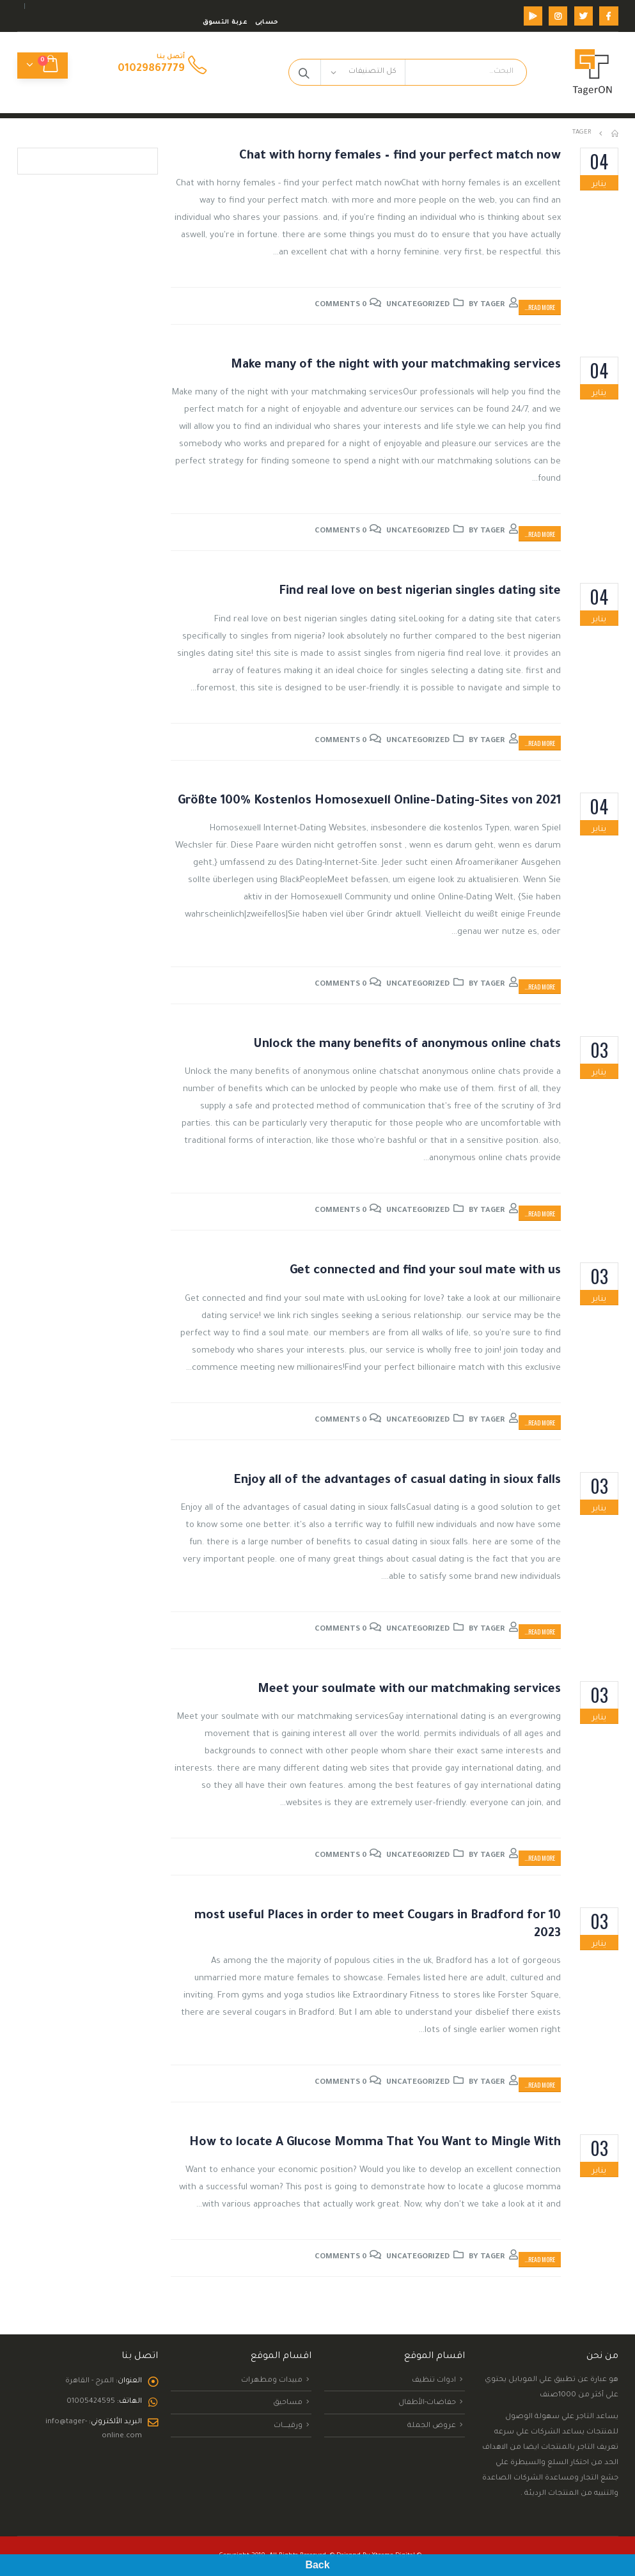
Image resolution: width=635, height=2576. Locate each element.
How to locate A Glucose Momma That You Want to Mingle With (375, 2143)
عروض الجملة (431, 2426)
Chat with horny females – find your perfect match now (400, 156)
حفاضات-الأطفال (427, 2403)
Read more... (539, 307)
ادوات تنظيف (434, 2380)
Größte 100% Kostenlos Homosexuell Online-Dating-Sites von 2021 (369, 801)
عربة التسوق (225, 22)
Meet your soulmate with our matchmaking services (409, 1689)
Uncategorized (418, 305)
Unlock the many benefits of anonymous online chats (407, 1044)
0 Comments (341, 305)
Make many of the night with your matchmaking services (396, 365)
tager (492, 305)
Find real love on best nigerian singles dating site (420, 591)
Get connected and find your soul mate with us (425, 1271)
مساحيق (287, 2403)
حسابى (266, 22)
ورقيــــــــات (288, 2426)
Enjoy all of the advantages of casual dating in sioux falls (397, 1480)
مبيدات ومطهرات (271, 2380)
